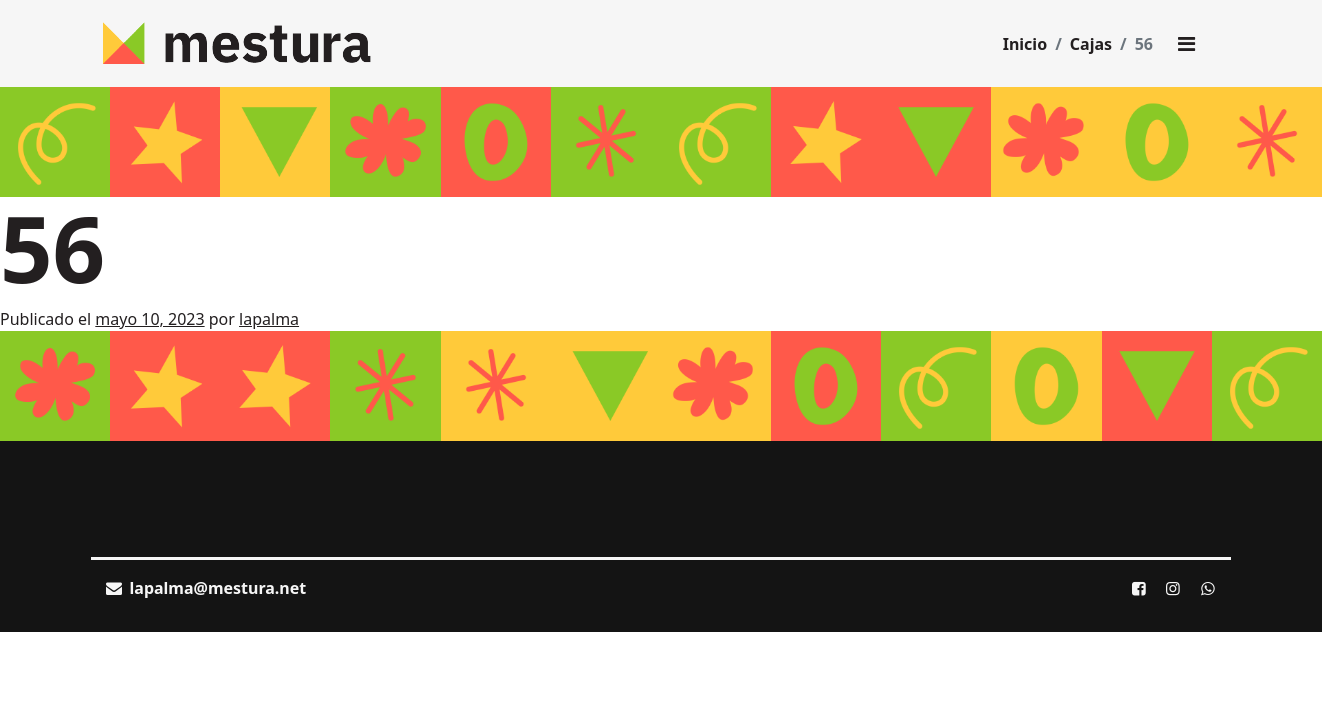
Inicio (1025, 44)
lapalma (269, 319)
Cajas (1091, 44)
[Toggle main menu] (1186, 44)
